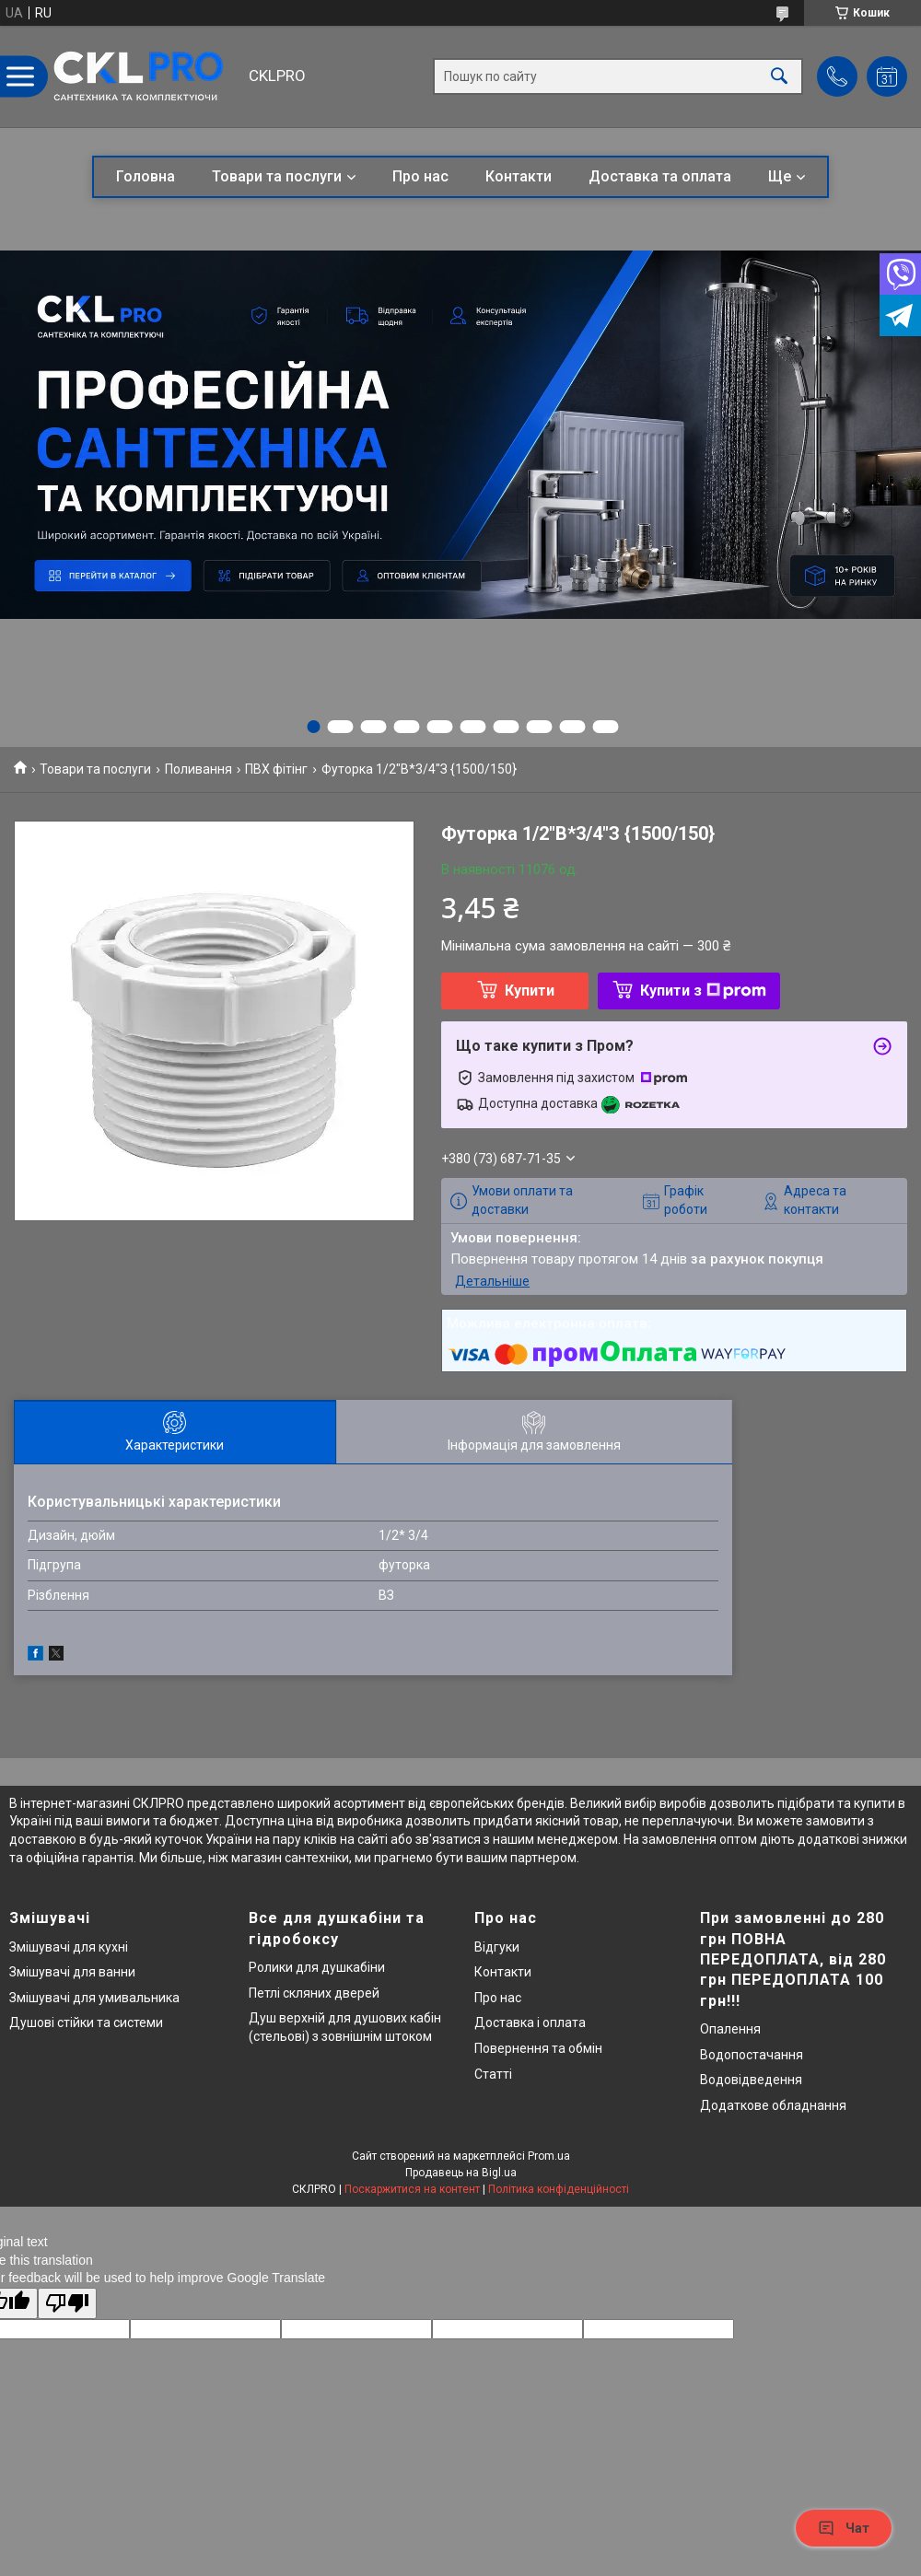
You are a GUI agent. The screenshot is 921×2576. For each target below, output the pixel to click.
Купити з (703, 990)
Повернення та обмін (538, 2048)
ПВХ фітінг (276, 769)
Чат (843, 2528)
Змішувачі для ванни (72, 1971)
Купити (529, 990)
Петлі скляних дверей (314, 1993)
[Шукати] (779, 77)
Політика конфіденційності (558, 2189)
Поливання (198, 769)
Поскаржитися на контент (412, 2189)
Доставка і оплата (530, 2022)
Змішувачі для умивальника (94, 1997)
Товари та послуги (277, 176)
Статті (493, 2074)
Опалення (730, 2029)
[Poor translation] (67, 2304)
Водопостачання (751, 2054)
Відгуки (496, 1947)
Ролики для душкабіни (317, 1967)
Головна (145, 176)
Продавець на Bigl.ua (461, 2172)
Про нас (420, 176)
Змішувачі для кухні (68, 1947)
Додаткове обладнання (773, 2105)
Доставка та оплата (660, 176)
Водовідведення (751, 2079)
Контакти (518, 176)
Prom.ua (549, 2156)
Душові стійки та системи (86, 2022)
